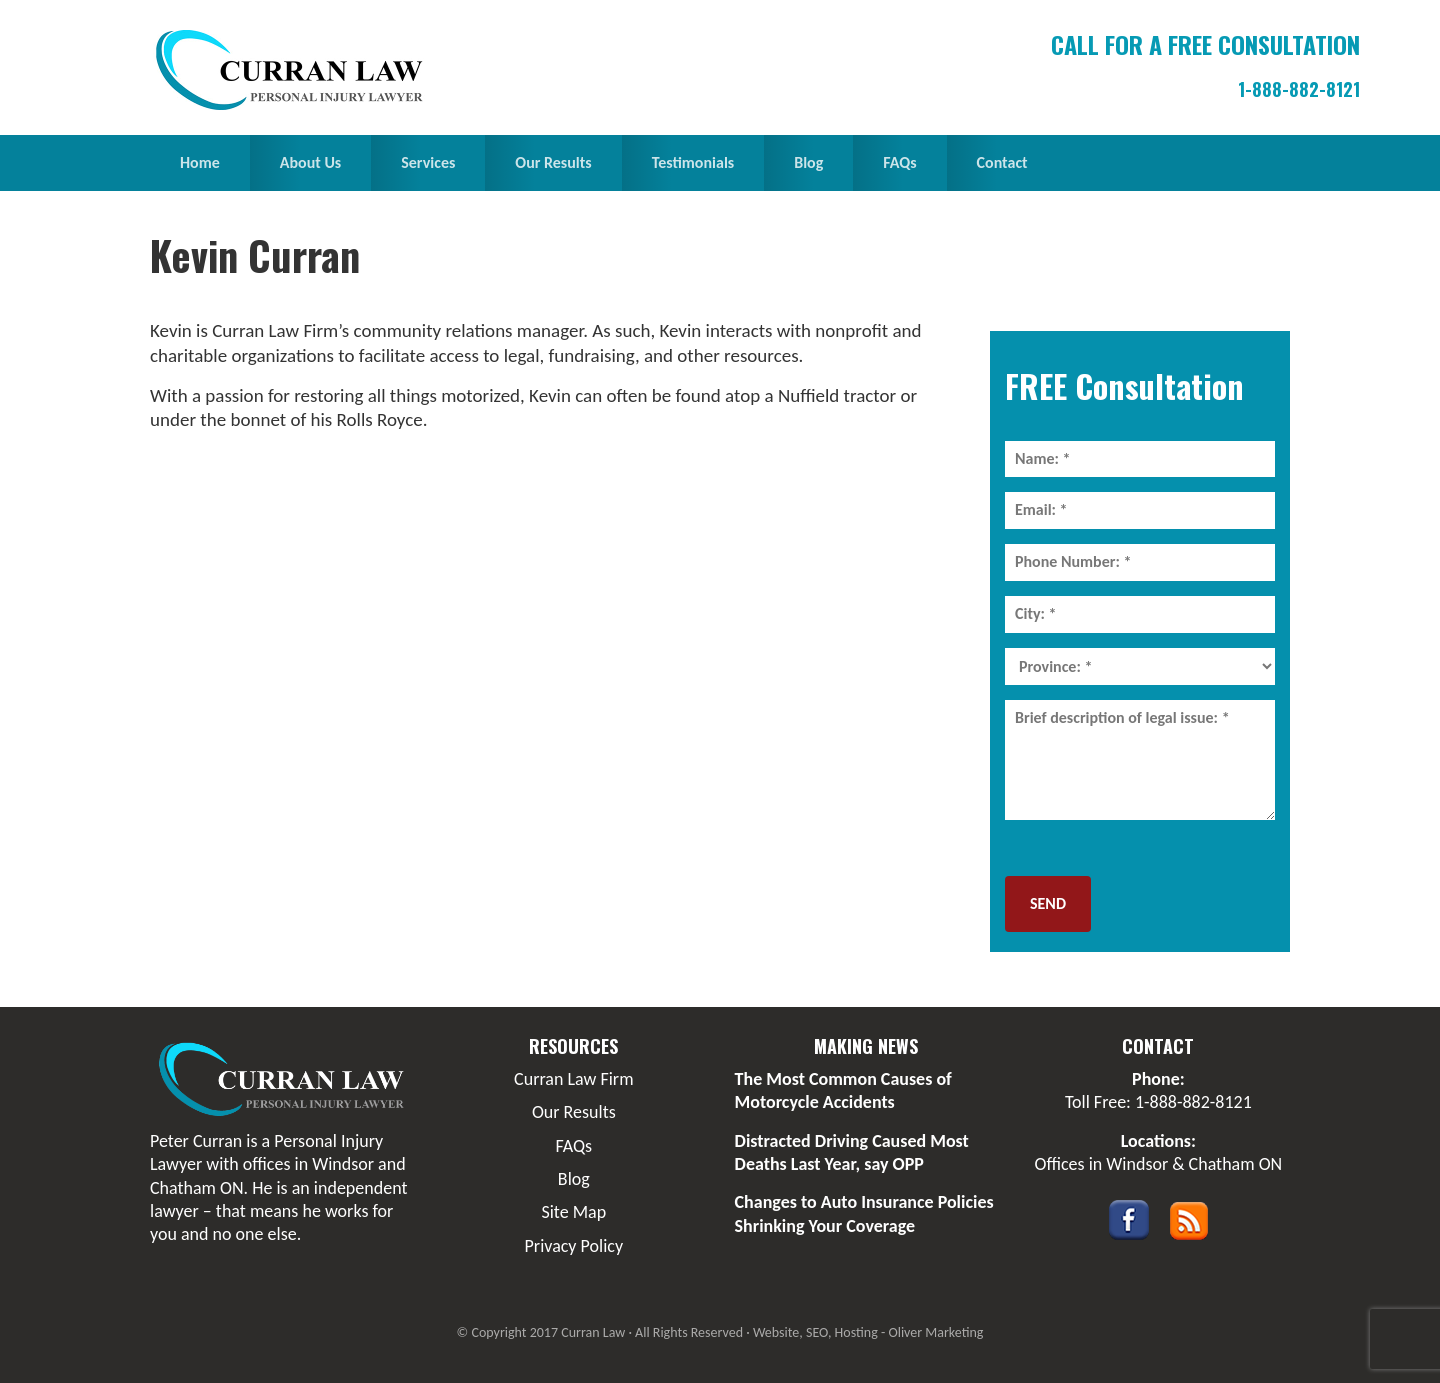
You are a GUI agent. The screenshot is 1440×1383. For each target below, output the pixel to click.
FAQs (574, 1146)
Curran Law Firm (573, 1079)
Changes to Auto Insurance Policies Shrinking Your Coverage (864, 1213)
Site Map (573, 1212)
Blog (574, 1179)
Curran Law (295, 70)
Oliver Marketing (935, 1332)
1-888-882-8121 (1299, 89)
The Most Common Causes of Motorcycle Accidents (843, 1090)
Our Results (574, 1112)
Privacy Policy (574, 1246)
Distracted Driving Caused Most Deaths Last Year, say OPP (852, 1152)
